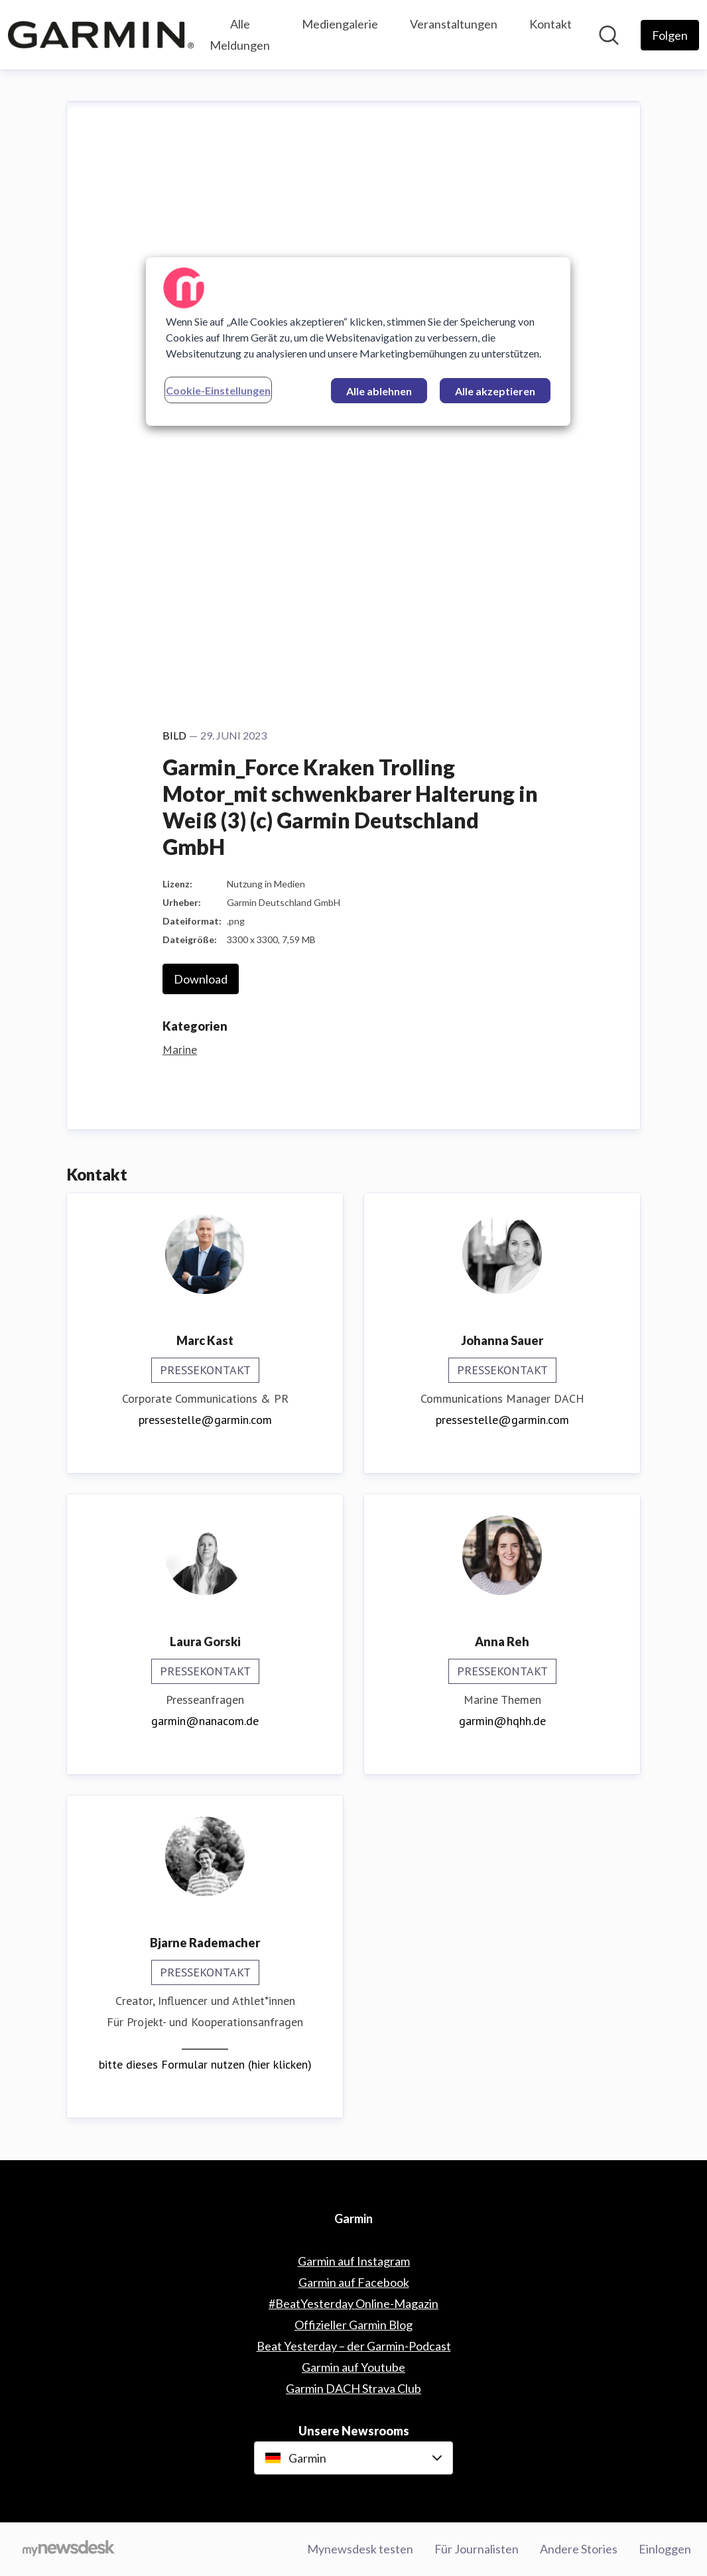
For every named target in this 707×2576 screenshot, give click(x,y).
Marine (179, 1049)
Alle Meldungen (240, 34)
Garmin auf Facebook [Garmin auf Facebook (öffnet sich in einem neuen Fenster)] (353, 2282)
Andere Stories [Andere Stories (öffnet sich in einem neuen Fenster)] (578, 2549)
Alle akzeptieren (495, 391)
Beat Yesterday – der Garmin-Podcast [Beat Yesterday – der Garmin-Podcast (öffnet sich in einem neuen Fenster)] (354, 2346)
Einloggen (665, 2549)
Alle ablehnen (379, 391)
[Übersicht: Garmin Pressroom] (101, 34)
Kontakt (550, 24)
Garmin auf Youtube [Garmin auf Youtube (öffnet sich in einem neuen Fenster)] (353, 2367)
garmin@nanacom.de (205, 1720)
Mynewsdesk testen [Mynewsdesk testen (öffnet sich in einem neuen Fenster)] (360, 2549)
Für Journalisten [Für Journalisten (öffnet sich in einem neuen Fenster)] (476, 2549)
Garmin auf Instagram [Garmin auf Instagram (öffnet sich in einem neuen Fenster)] (354, 2261)
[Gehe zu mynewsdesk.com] (68, 2549)
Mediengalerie (340, 24)
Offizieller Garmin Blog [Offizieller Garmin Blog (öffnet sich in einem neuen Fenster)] (353, 2324)
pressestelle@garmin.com (205, 1419)
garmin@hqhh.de (502, 1720)
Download (200, 979)
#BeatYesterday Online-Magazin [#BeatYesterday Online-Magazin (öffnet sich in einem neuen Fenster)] (353, 2303)
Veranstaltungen (453, 24)
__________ (205, 2043)
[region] (358, 341)
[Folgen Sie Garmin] (670, 35)
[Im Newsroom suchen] (608, 35)
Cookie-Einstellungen (218, 390)
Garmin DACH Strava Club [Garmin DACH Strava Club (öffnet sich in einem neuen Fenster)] (353, 2388)
